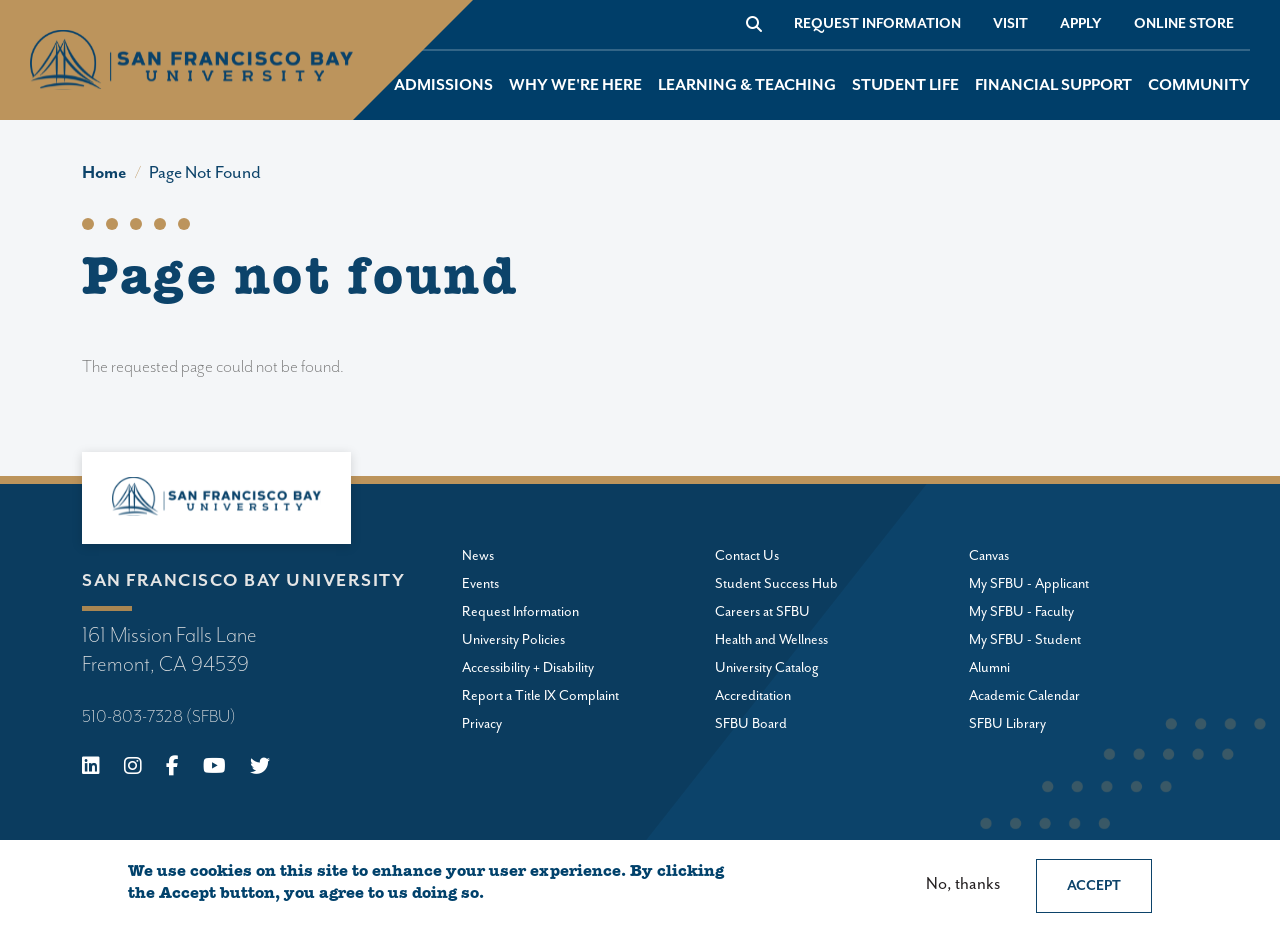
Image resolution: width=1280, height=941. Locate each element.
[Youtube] (214, 768)
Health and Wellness (771, 640)
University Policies (513, 640)
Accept (1094, 886)
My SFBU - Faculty (1021, 612)
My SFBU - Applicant (1029, 584)
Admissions (443, 85)
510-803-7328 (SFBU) (159, 717)
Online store (1184, 24)
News (478, 556)
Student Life (905, 85)
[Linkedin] (91, 768)
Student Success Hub (776, 584)
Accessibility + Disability (528, 668)
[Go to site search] (754, 24)
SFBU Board (751, 724)
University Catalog (767, 668)
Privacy (482, 724)
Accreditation (753, 696)
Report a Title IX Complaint (540, 696)
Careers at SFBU (762, 612)
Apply (1081, 24)
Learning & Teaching (747, 85)
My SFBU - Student (1025, 640)
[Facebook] (172, 768)
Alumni (989, 668)
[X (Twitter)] (260, 768)
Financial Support (1053, 85)
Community (1199, 85)
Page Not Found (205, 173)
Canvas (989, 556)
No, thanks (963, 884)
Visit (1010, 24)
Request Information (877, 24)
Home (104, 173)
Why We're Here (575, 85)
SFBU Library (1007, 724)
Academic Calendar (1024, 696)
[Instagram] (133, 768)
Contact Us (747, 556)
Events (480, 584)
